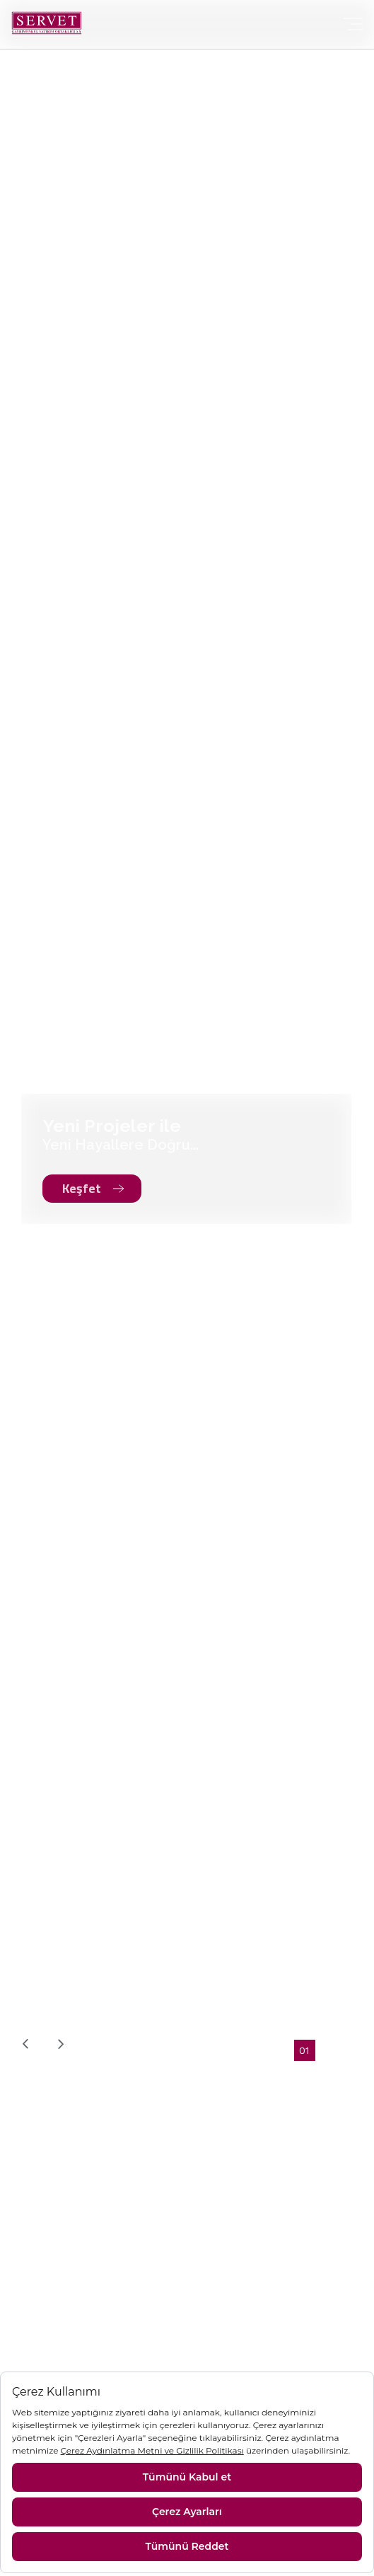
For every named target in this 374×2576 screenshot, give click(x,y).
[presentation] (25, 2044)
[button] (304, 2050)
